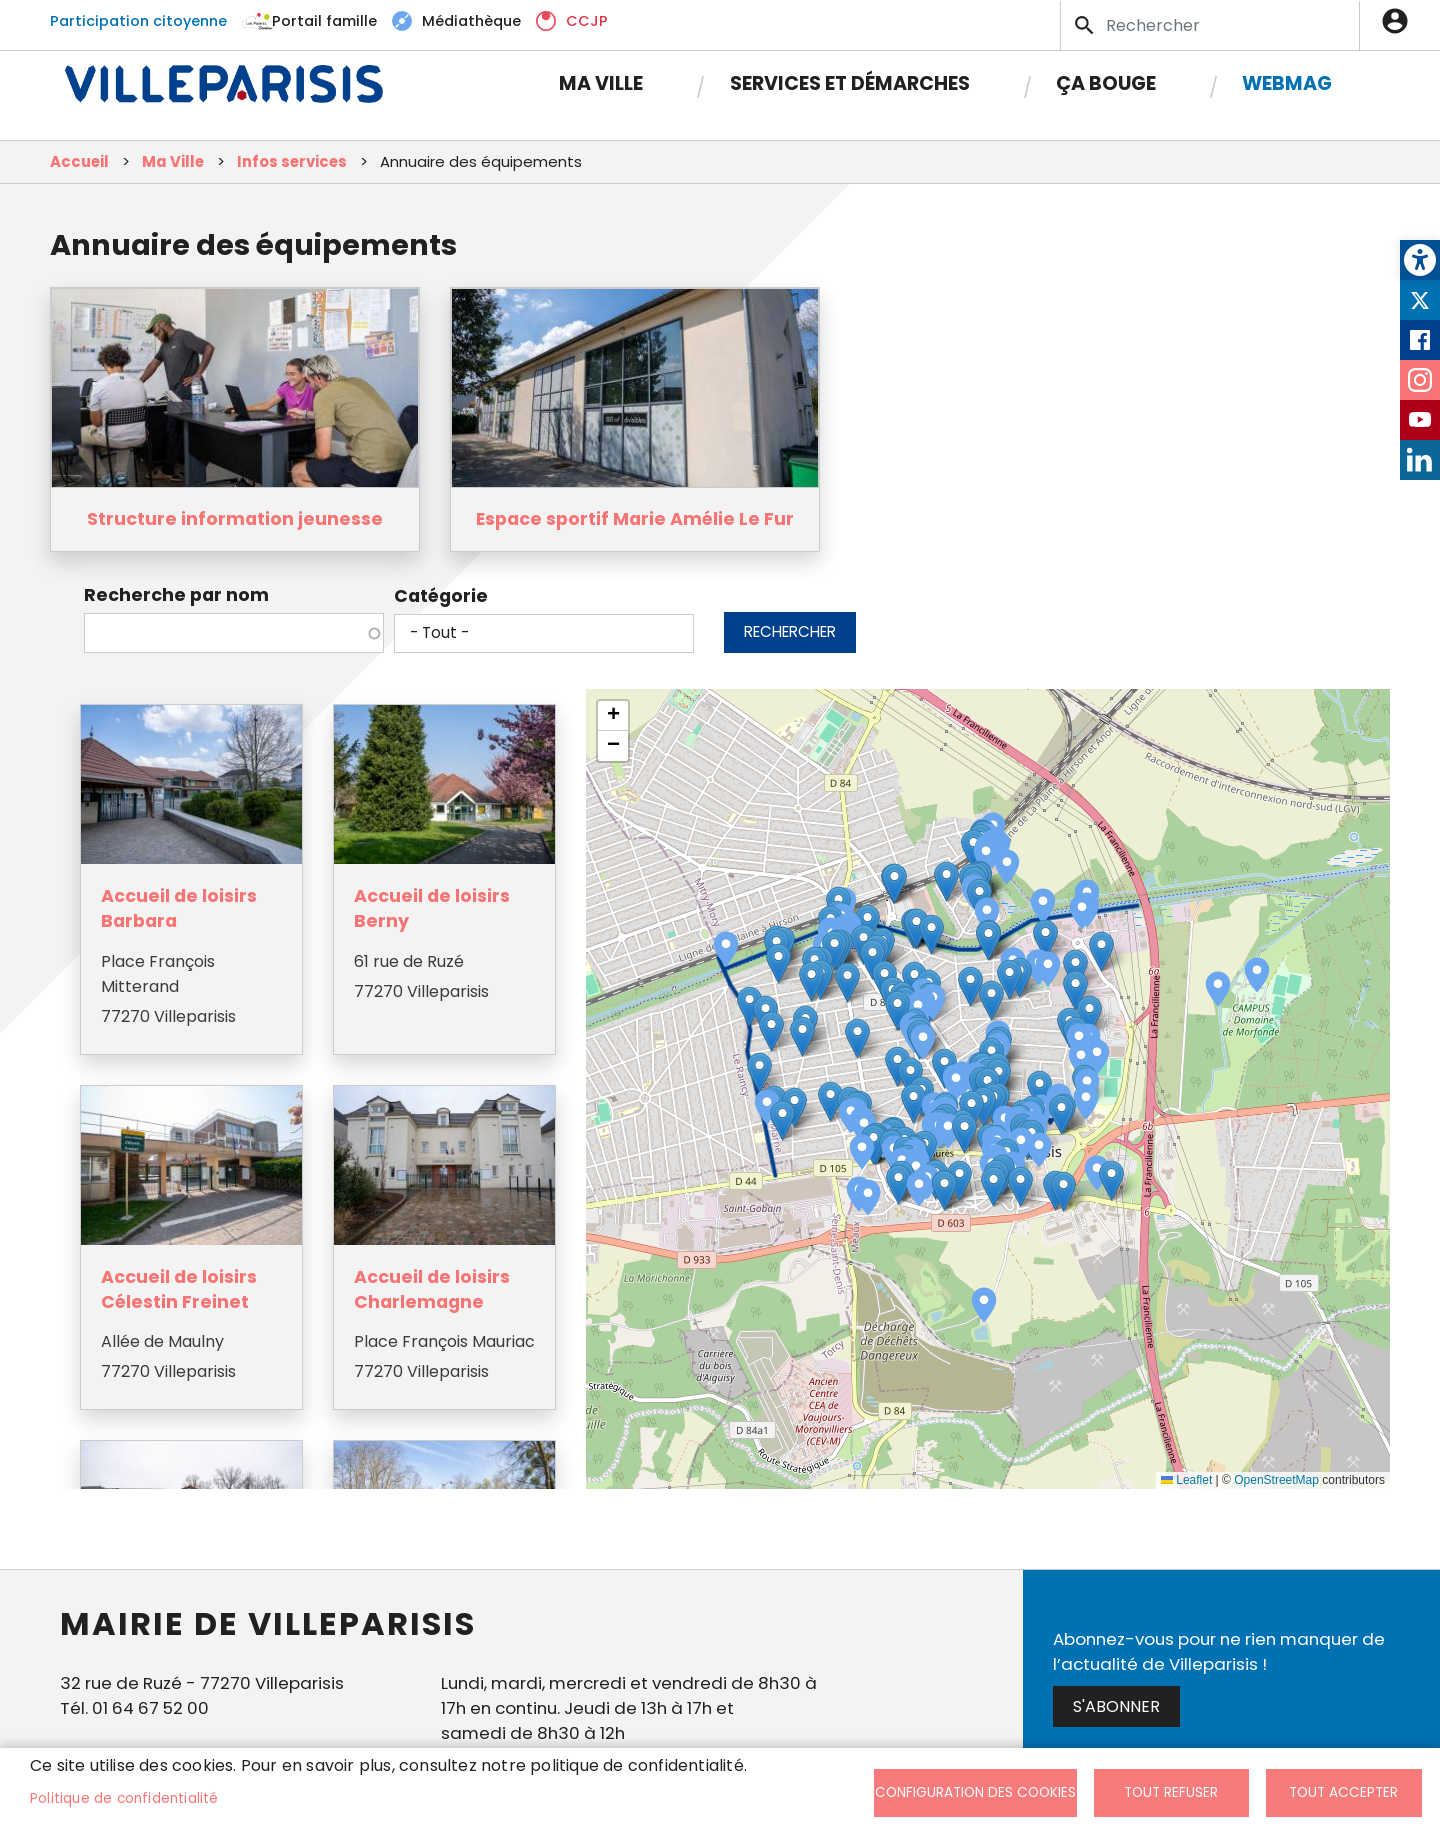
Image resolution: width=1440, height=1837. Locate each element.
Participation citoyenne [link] (138, 20)
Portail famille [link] (324, 20)
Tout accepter (1343, 1792)
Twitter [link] (1420, 300)
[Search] (1210, 24)
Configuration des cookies (975, 1792)
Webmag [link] (1287, 82)
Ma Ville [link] (601, 82)
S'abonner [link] (1116, 1707)
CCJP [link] (587, 20)
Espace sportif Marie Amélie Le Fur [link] (635, 520)
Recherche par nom (176, 596)
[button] (987, 916)
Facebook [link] (1420, 340)
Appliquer (1086, 25)
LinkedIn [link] (1420, 460)
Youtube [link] (1420, 420)
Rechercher (790, 632)
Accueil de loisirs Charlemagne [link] (432, 1285)
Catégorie (441, 597)
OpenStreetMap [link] (1276, 1481)
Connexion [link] (1400, 20)
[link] (1420, 260)
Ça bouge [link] (1106, 82)
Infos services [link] (292, 162)
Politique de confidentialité (124, 1798)
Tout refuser (1171, 1792)
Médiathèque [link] (471, 20)
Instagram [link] (1420, 380)
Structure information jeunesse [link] (235, 520)
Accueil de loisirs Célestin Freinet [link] (182, 1285)
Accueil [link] (79, 162)
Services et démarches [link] (850, 82)
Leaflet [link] (1186, 1481)
